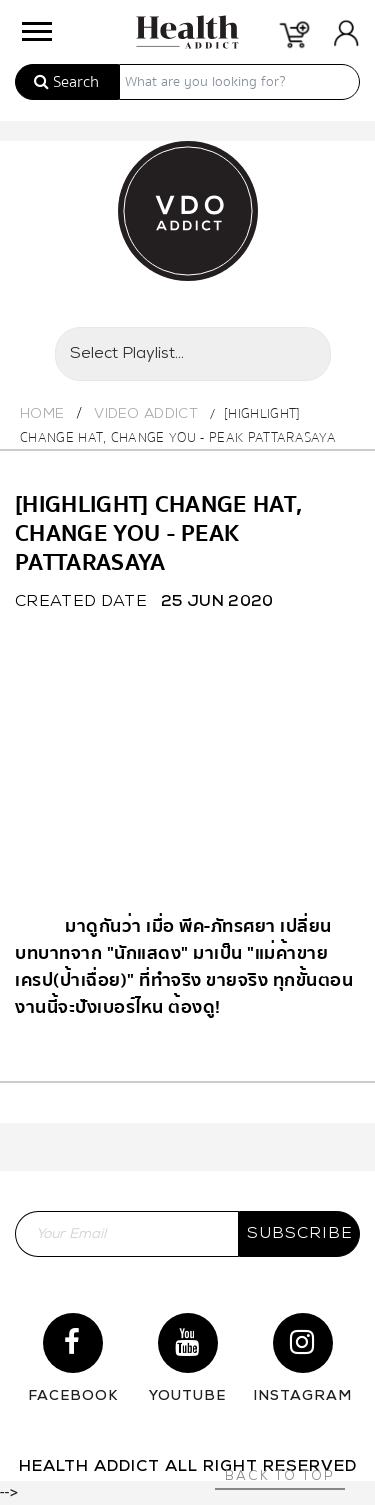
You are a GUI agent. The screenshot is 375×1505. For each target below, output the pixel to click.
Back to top (280, 1476)
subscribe (300, 1234)
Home (42, 414)
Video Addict (146, 414)
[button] (35, 26)
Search (66, 82)
